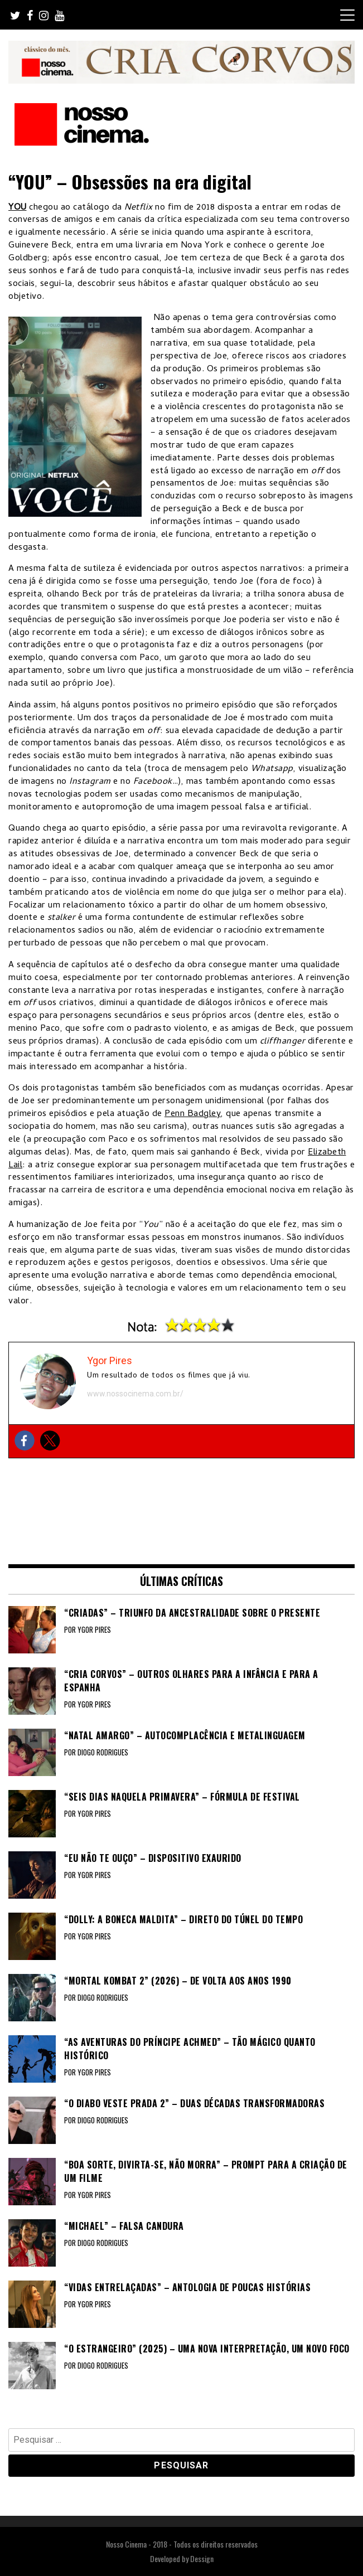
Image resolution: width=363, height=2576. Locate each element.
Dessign (202, 2558)
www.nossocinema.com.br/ (135, 1393)
